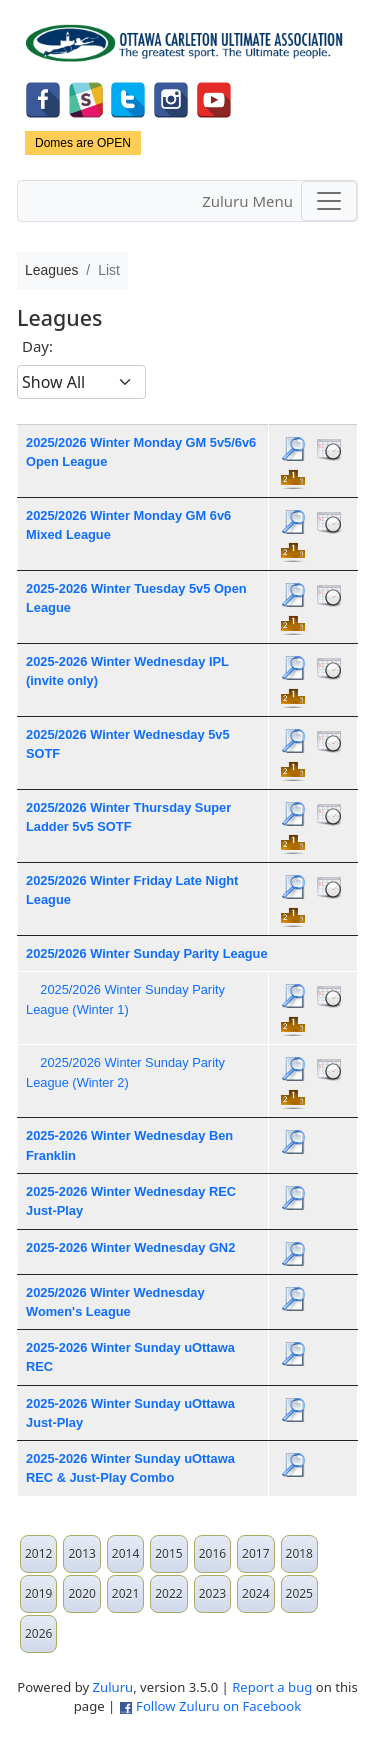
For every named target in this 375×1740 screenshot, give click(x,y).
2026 (38, 1633)
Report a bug (272, 1687)
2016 (212, 1553)
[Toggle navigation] (329, 201)
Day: (37, 346)
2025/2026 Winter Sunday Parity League (147, 953)
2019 (38, 1593)
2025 (299, 1593)
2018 (299, 1553)
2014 (125, 1553)
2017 (255, 1553)
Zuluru (113, 1687)
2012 (38, 1553)
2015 (168, 1553)
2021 (125, 1593)
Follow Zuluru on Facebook (218, 1706)
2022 (168, 1593)
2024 (255, 1593)
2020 (81, 1593)
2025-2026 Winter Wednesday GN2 (130, 1247)
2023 (212, 1593)
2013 (81, 1553)
